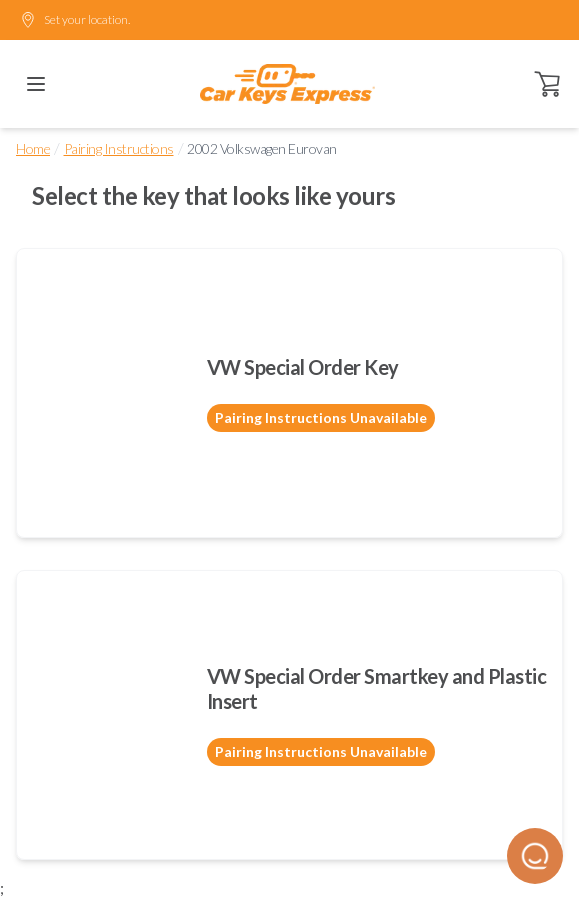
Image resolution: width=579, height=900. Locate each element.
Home (33, 148)
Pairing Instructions (119, 148)
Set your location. (75, 20)
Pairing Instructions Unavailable (321, 417)
